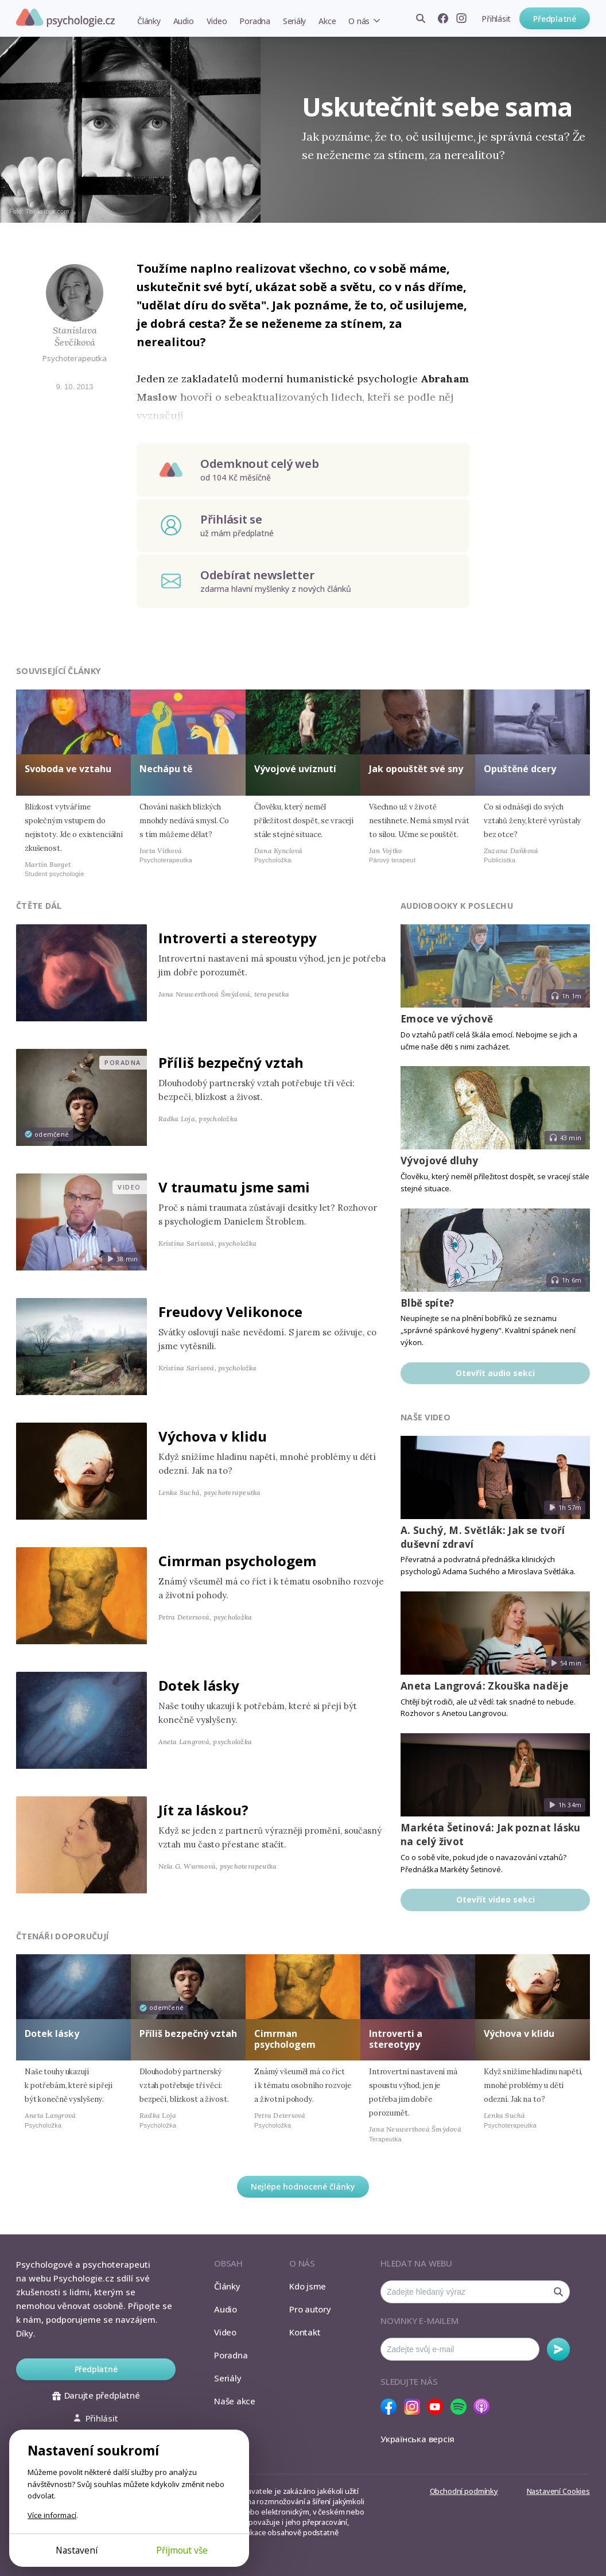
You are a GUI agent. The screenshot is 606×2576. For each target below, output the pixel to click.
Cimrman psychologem (237, 1560)
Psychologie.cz (65, 17)
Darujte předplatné (96, 2395)
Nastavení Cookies (558, 2491)
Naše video (425, 1417)
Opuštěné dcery (520, 768)
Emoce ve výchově (447, 1018)
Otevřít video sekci (495, 1899)
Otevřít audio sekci (495, 1373)
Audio (183, 21)
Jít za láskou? (203, 1809)
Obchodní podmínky (464, 2491)
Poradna (254, 21)
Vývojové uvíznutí (295, 768)
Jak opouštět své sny (416, 768)
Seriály (294, 21)
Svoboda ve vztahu (68, 768)
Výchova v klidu (212, 1436)
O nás (359, 21)
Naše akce (234, 2401)
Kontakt (304, 2332)
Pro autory (310, 2309)
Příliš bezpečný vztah (231, 1062)
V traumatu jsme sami (234, 1186)
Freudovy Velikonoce (230, 1311)
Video (217, 21)
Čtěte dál (39, 905)
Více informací (52, 2515)
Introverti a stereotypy (237, 937)
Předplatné (554, 18)
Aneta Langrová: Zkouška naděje (484, 1685)
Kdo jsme (307, 2286)
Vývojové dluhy (440, 1160)
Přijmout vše (182, 2550)
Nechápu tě (165, 768)
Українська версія (417, 2439)
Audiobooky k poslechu (457, 905)
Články (149, 21)
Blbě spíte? (427, 1303)
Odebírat (558, 2349)
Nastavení (77, 2550)
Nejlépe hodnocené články (303, 2186)
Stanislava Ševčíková (75, 336)
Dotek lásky (198, 1685)
